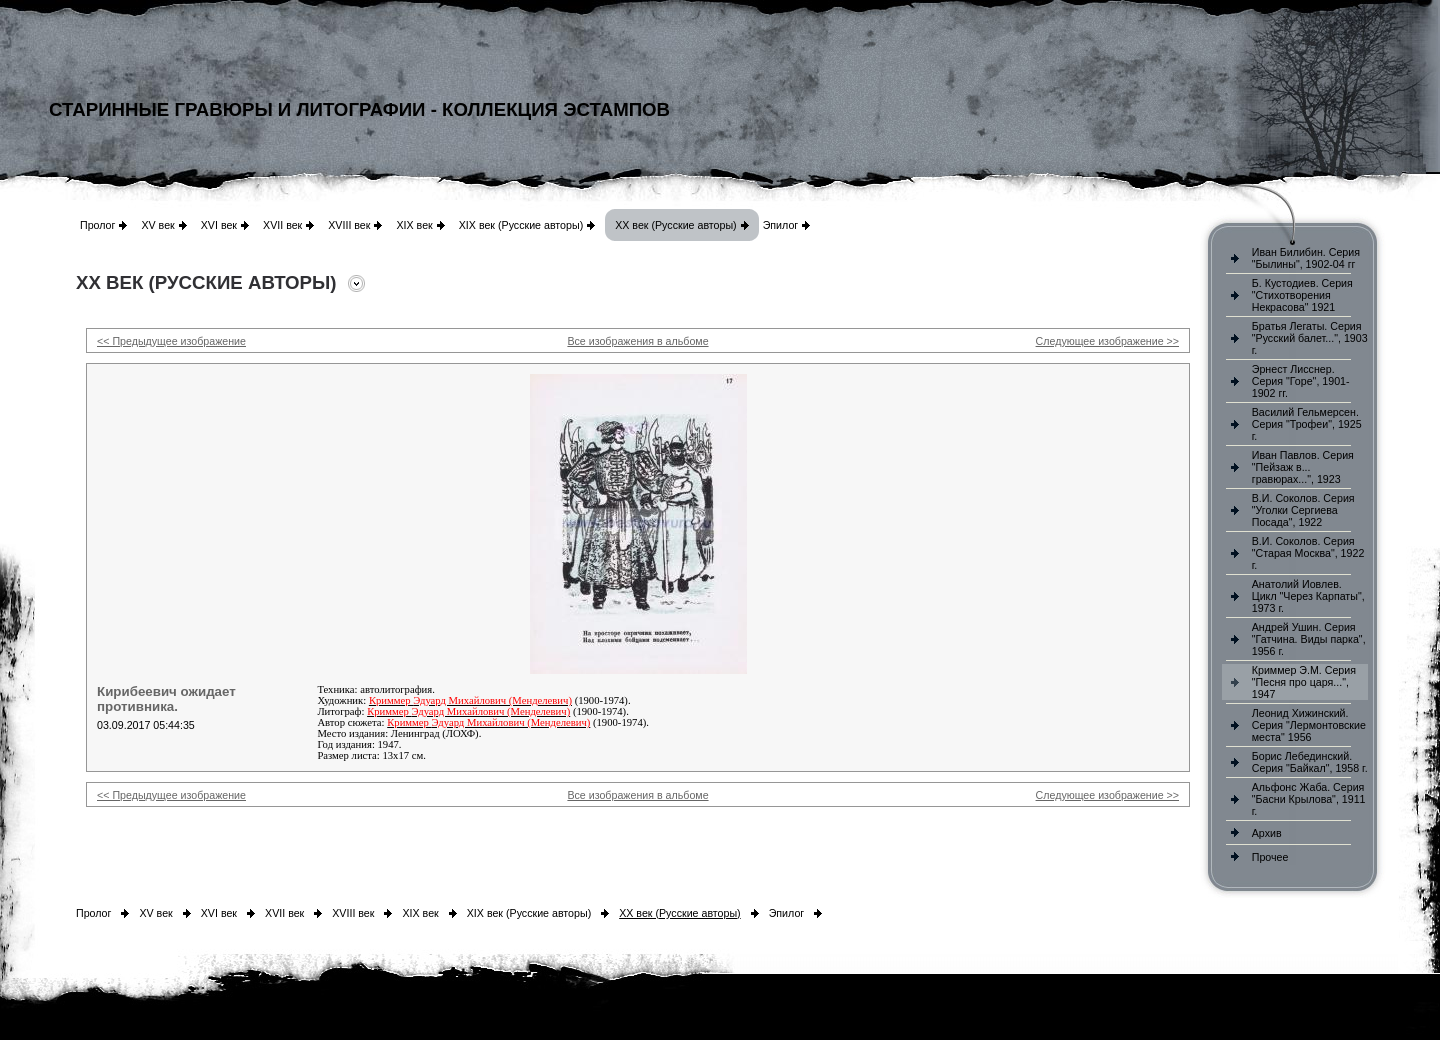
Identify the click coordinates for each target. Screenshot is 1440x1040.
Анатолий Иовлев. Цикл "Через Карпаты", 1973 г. (1308, 596)
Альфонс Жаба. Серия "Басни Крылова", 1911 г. (1309, 799)
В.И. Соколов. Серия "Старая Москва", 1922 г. (1308, 553)
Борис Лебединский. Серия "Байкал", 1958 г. (1310, 762)
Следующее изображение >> (1107, 341)
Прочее (1270, 857)
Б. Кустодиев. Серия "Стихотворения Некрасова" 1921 (1302, 295)
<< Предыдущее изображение (171, 341)
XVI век (219, 225)
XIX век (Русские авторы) (521, 225)
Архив (1267, 833)
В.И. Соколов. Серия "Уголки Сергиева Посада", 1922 (1303, 510)
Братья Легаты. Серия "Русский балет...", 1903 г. (1310, 338)
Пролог (97, 225)
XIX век (414, 225)
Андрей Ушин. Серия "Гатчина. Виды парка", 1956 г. (1309, 639)
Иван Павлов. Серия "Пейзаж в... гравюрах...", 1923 (1303, 467)
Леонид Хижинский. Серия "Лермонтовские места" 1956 (1309, 725)
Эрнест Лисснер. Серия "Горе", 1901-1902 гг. (1301, 381)
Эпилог (781, 225)
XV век (157, 225)
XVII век (282, 225)
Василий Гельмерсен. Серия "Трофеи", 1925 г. (1307, 424)
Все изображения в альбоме (637, 341)
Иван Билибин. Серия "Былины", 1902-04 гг (1306, 258)
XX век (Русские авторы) (675, 225)
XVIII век (349, 225)
